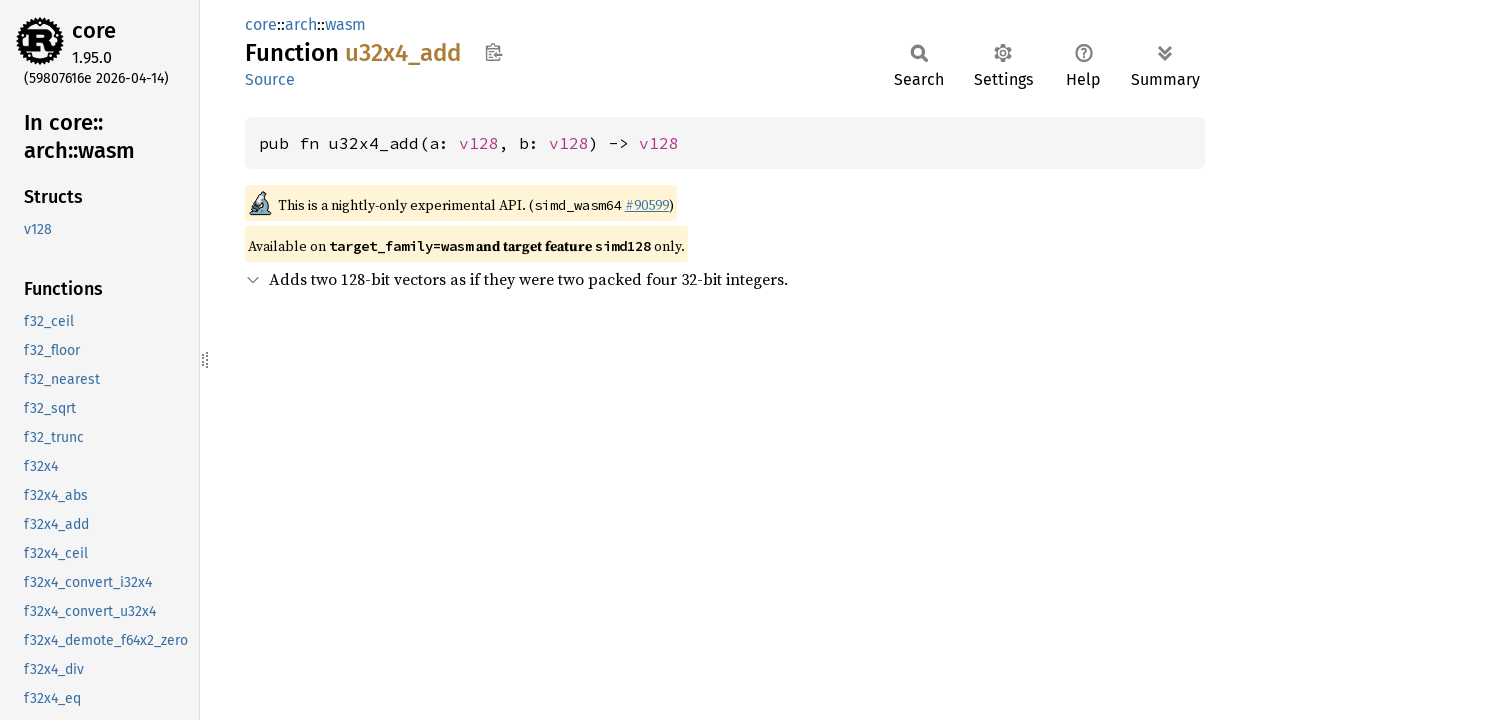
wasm (345, 24)
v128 (479, 143)
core (94, 30)
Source (270, 79)
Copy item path (493, 52)
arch (301, 24)
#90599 (647, 205)
